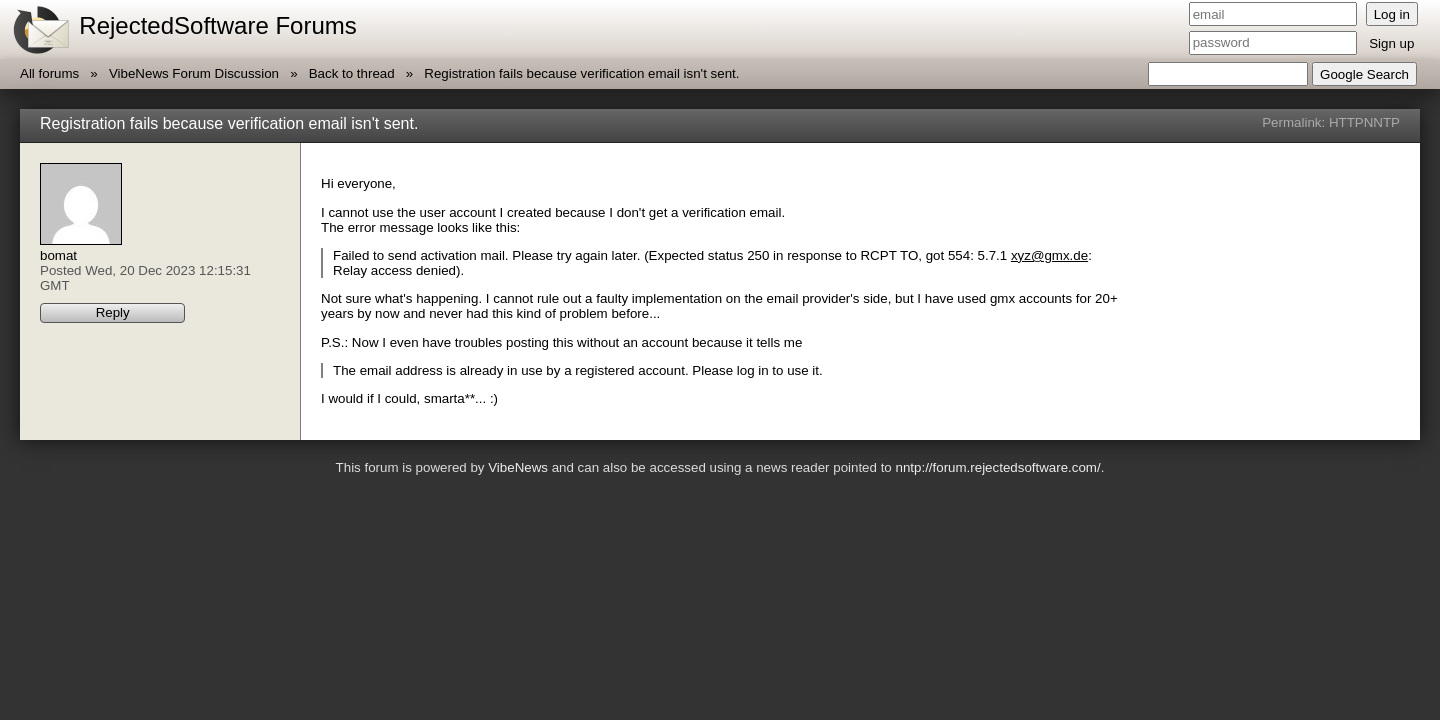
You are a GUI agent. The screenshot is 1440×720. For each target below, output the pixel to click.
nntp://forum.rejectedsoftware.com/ (997, 467)
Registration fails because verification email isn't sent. (581, 73)
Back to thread (352, 73)
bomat (58, 255)
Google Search (1364, 74)
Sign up (1391, 43)
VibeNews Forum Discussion (194, 73)
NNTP (1382, 122)
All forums (49, 73)
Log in (1392, 14)
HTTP (1346, 122)
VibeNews (518, 467)
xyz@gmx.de (1049, 255)
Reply (113, 312)
